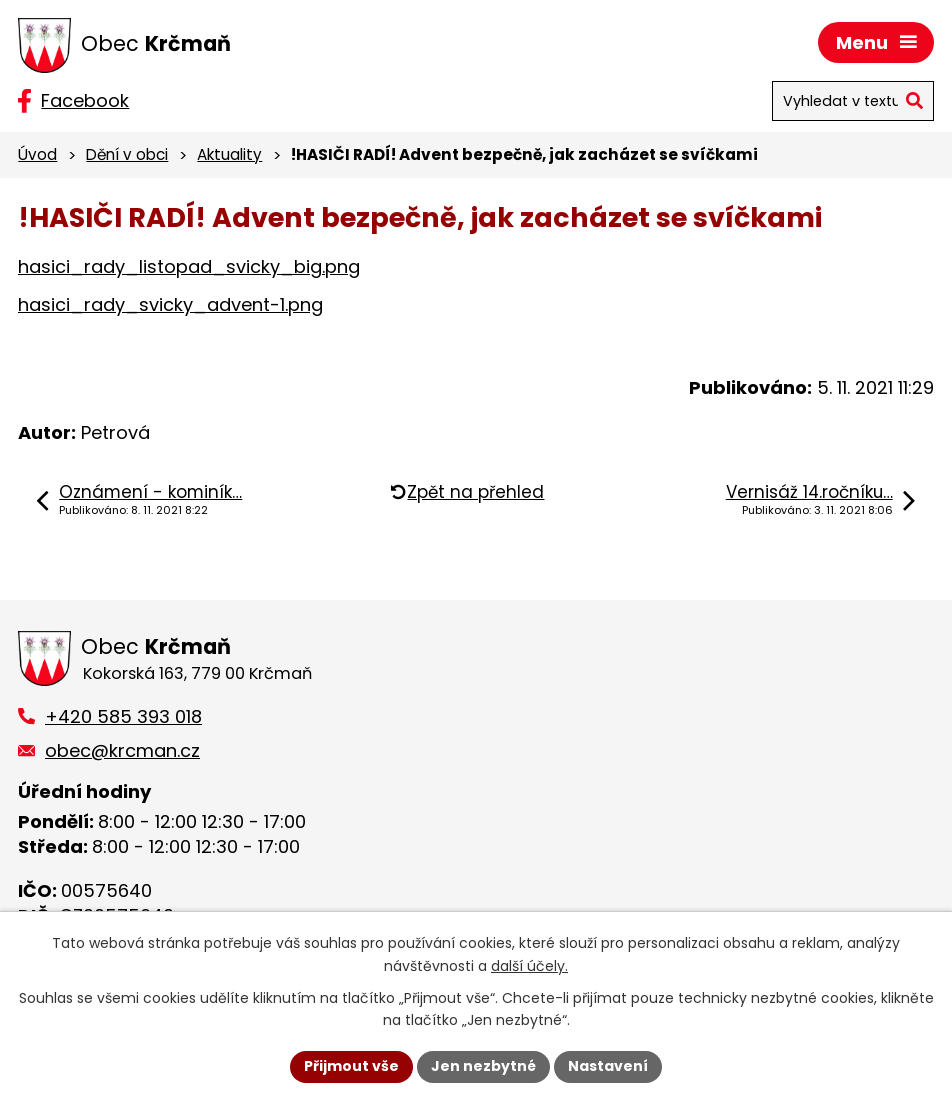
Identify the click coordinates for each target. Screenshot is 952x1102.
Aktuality (229, 154)
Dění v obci (127, 154)
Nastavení (608, 1066)
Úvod (37, 154)
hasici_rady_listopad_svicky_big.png (189, 266)
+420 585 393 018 (123, 716)
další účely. (529, 966)
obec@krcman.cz (122, 750)
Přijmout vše (351, 1066)
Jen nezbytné (483, 1066)
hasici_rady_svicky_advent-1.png (170, 304)
